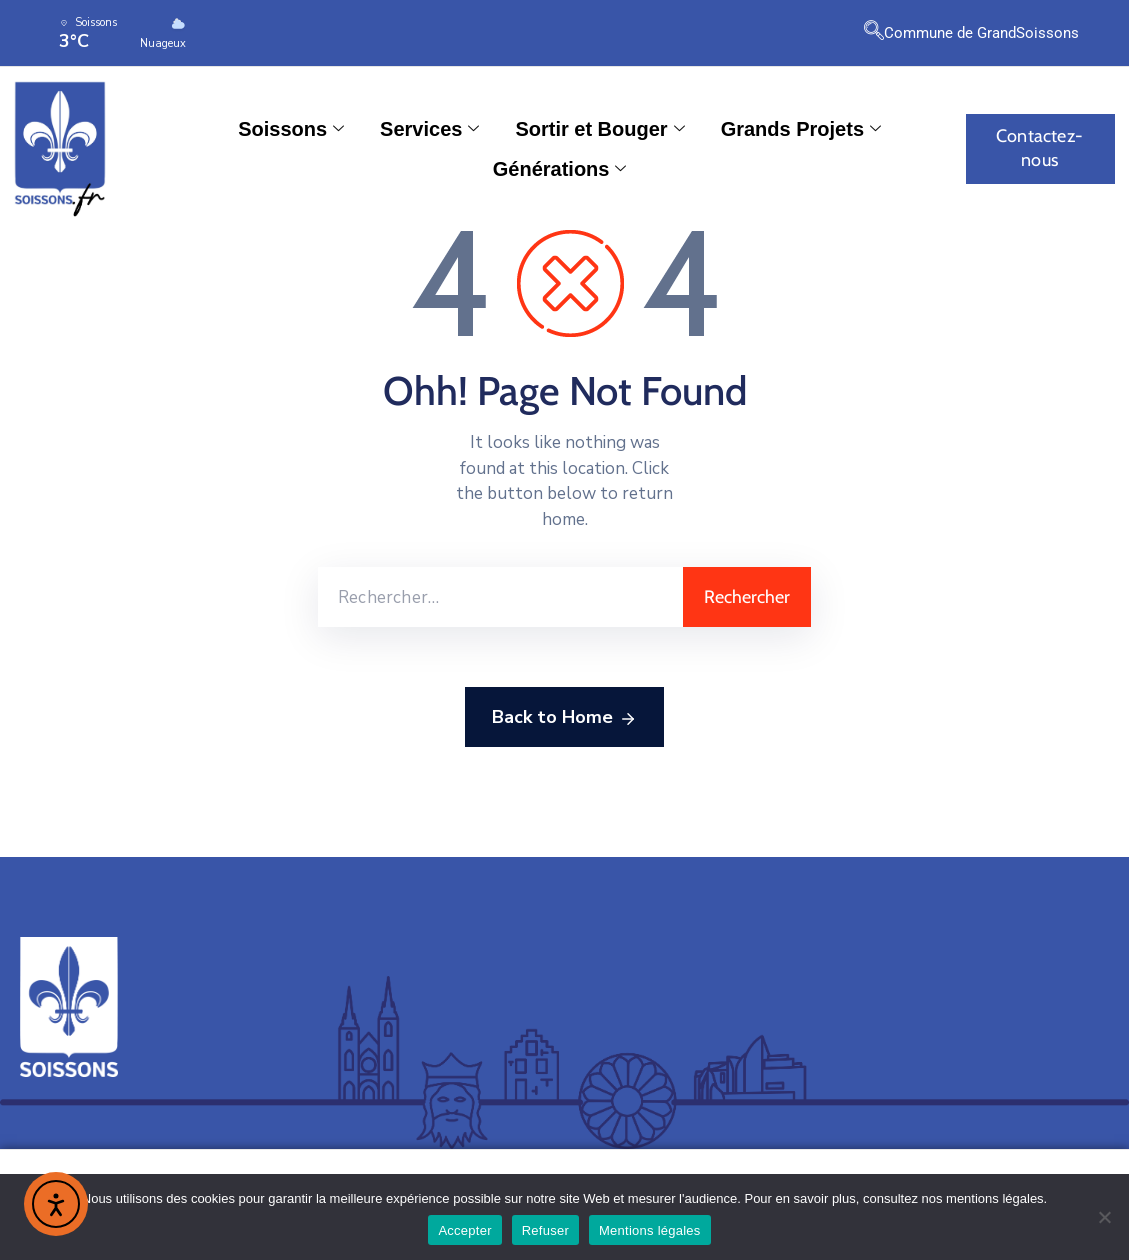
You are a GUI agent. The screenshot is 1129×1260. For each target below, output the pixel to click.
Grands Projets (801, 129)
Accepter (464, 1230)
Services (429, 129)
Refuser (545, 1230)
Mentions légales (650, 1230)
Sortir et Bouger (599, 129)
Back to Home (564, 718)
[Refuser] (1104, 1217)
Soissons (291, 129)
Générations (560, 169)
